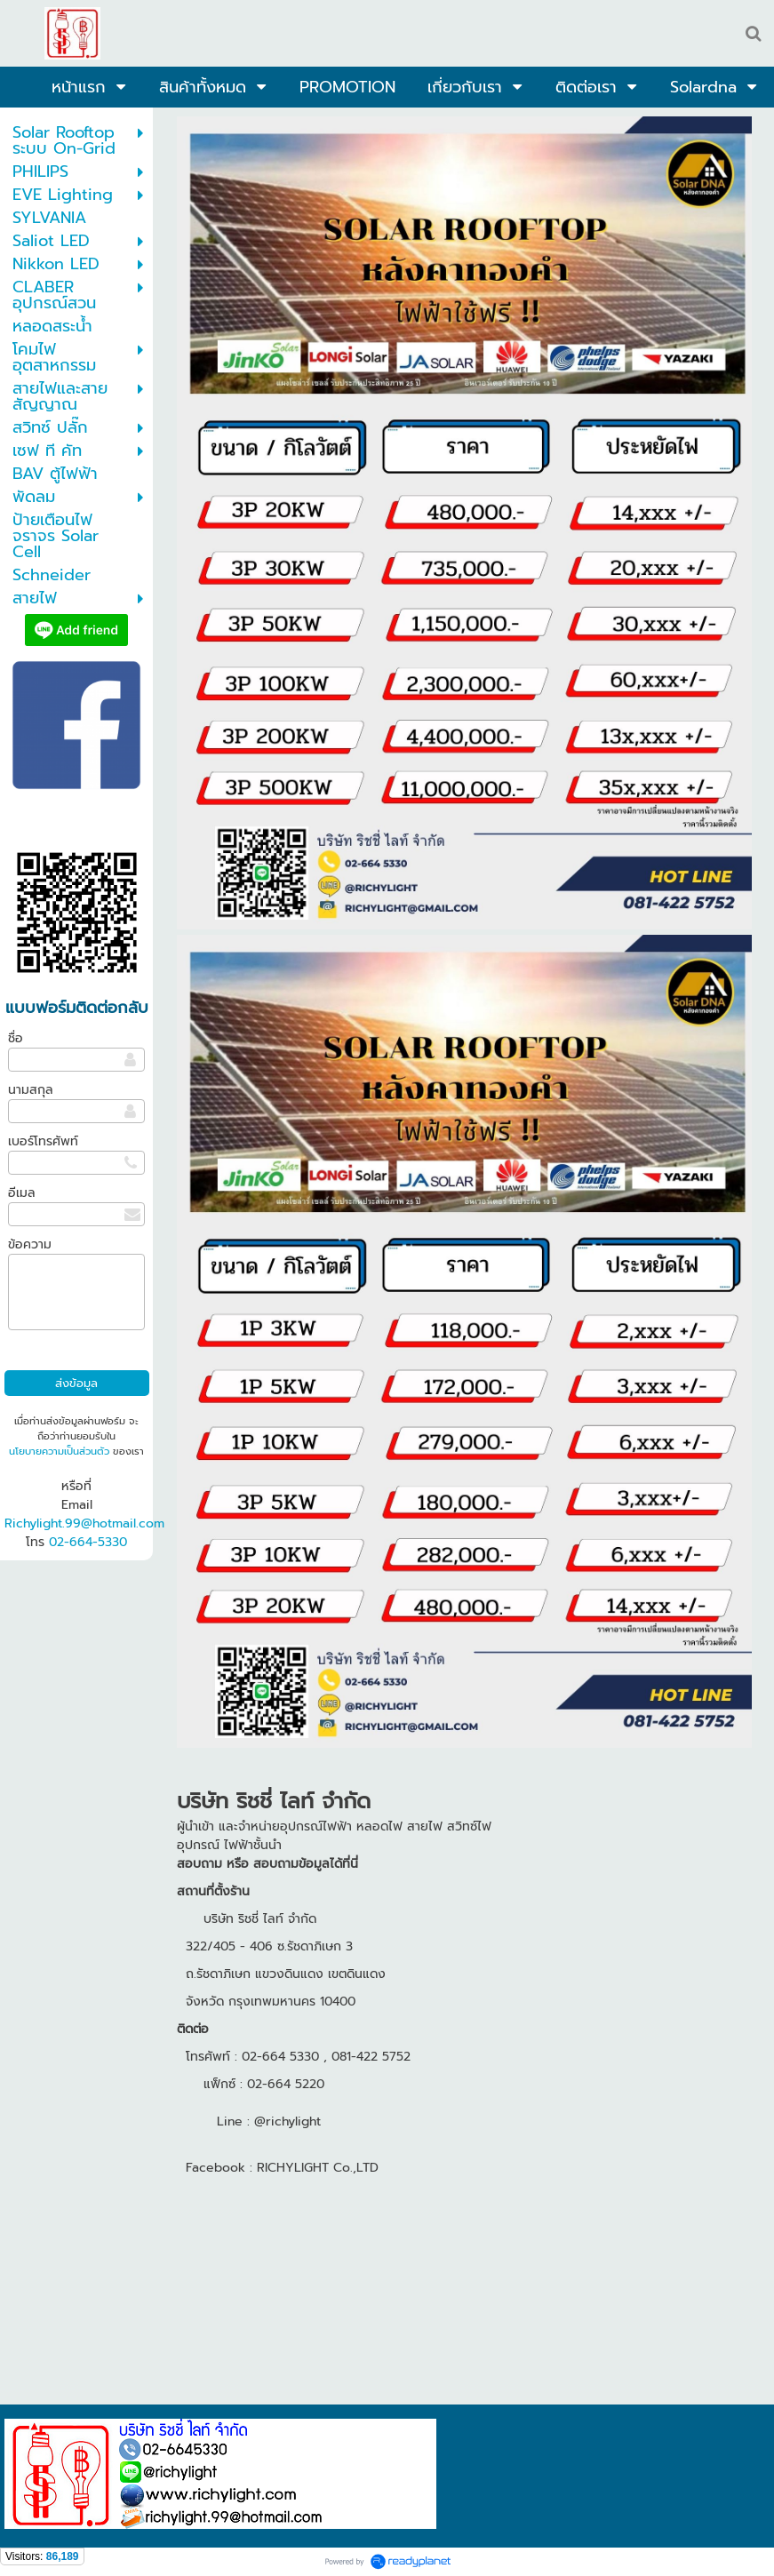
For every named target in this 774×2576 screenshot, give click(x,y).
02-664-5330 (88, 1542)
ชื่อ (15, 1038)
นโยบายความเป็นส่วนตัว (59, 1451)
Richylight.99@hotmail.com (84, 1523)
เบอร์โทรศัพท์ (43, 1141)
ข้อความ (30, 1244)
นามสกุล (30, 1090)
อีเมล (22, 1193)
